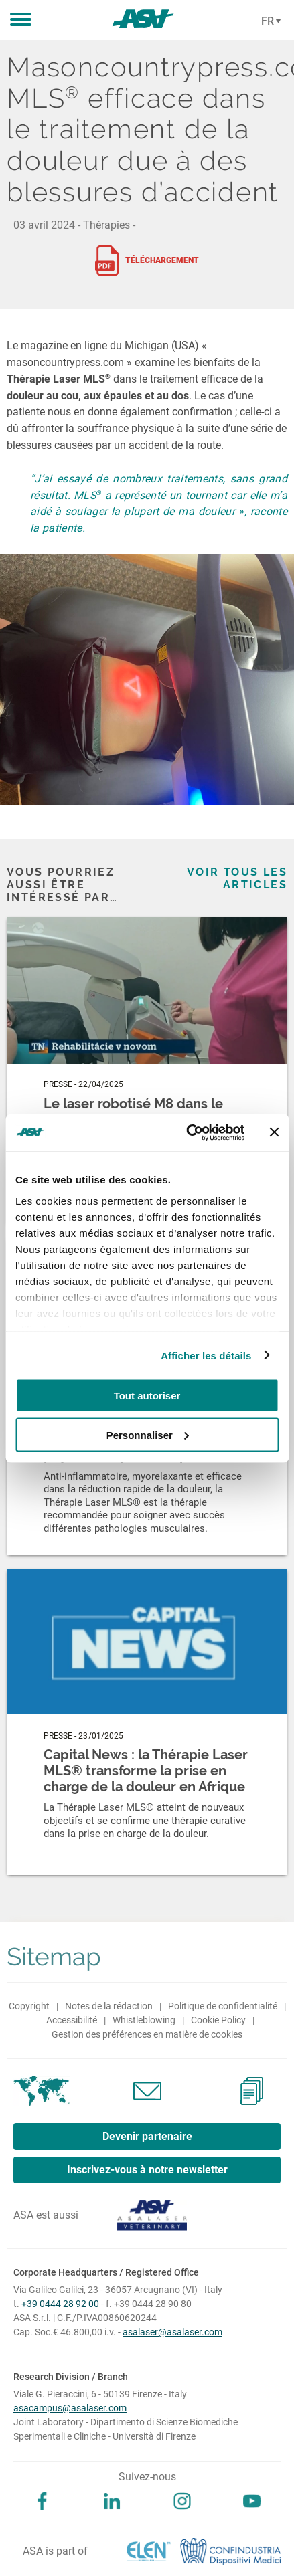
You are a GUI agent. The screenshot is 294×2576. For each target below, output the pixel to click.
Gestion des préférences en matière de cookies (147, 2034)
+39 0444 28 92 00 (60, 2303)
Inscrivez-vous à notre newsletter (147, 2169)
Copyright (29, 2006)
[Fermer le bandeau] (274, 1132)
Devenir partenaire (147, 2136)
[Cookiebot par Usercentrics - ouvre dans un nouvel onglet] (186, 1132)
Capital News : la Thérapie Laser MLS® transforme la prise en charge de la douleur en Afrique (146, 1771)
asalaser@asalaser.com (172, 2331)
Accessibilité (71, 2020)
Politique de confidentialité (222, 2006)
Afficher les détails (206, 1355)
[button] (20, 20)
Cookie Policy (218, 2020)
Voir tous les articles (237, 878)
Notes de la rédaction (109, 2006)
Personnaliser (147, 1434)
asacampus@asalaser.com (70, 2408)
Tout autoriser (147, 1395)
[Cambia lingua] (269, 21)
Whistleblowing (144, 2020)
